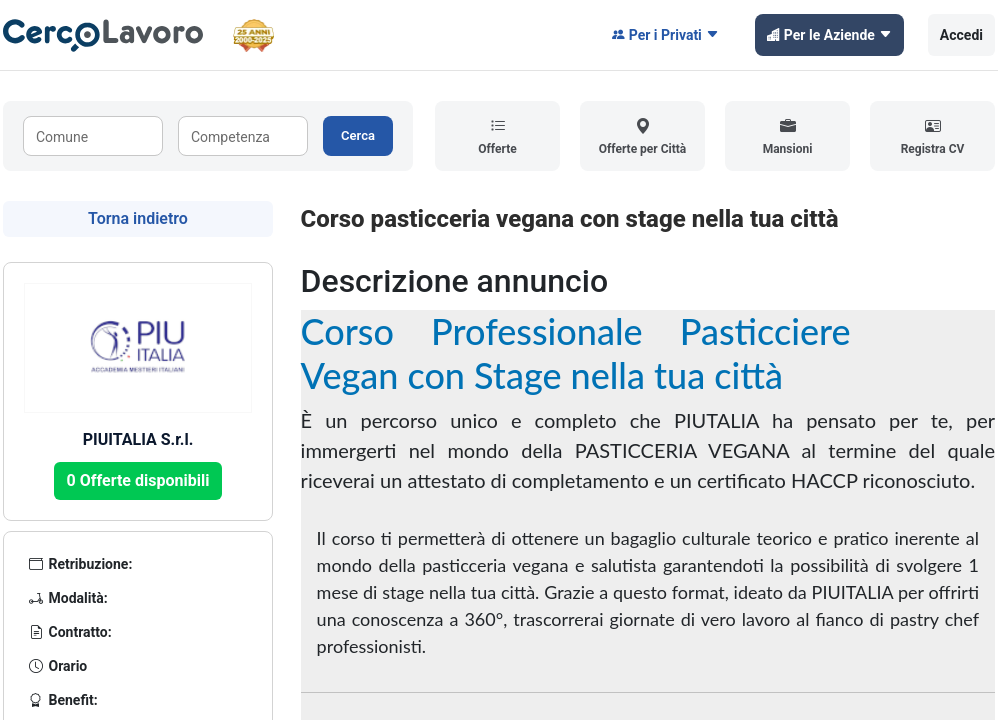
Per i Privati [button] (665, 35)
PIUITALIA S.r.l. (138, 439)
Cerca (358, 135)
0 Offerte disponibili (138, 480)
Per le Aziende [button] (829, 35)
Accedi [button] (961, 35)
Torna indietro (138, 218)
